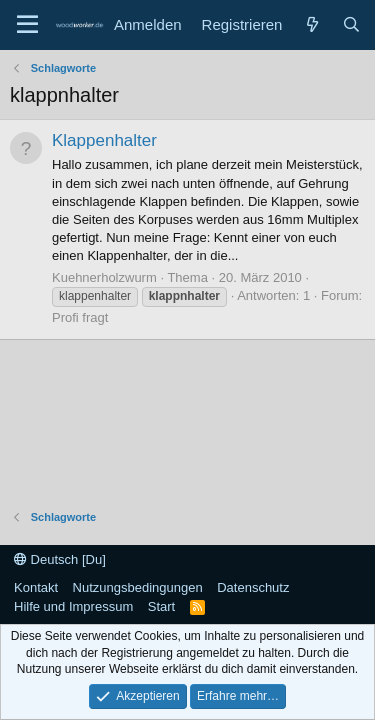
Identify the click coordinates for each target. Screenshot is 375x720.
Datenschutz (253, 587)
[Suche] (351, 24)
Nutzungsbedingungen (138, 587)
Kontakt (36, 587)
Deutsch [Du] (60, 559)
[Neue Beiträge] (311, 24)
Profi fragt (80, 317)
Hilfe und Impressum (73, 606)
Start (161, 606)
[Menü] (27, 25)
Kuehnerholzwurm (104, 277)
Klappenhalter (104, 140)
